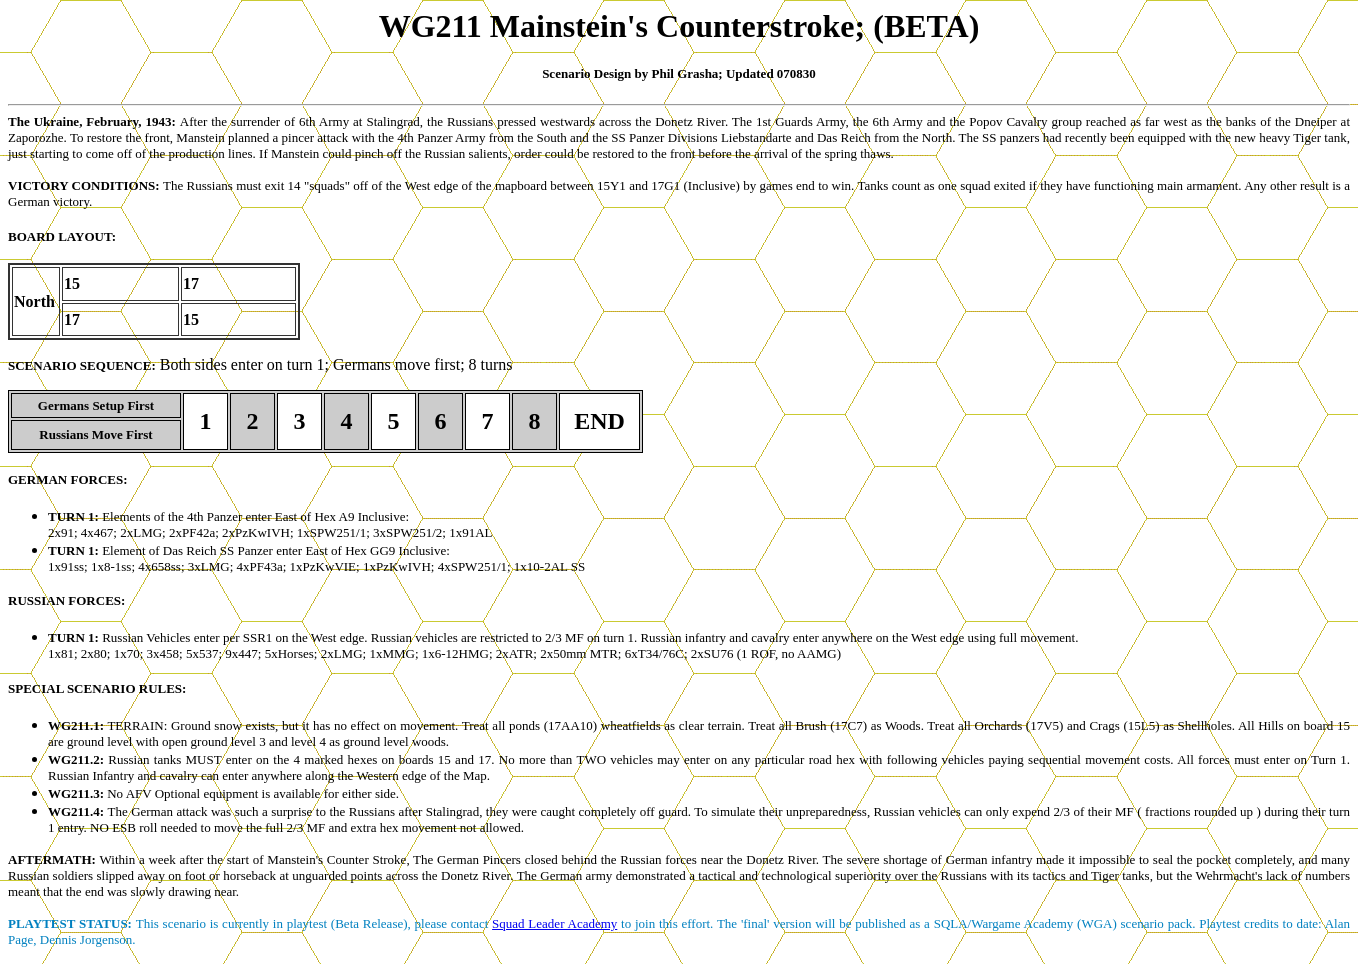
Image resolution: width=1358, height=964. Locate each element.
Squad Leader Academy (554, 923)
